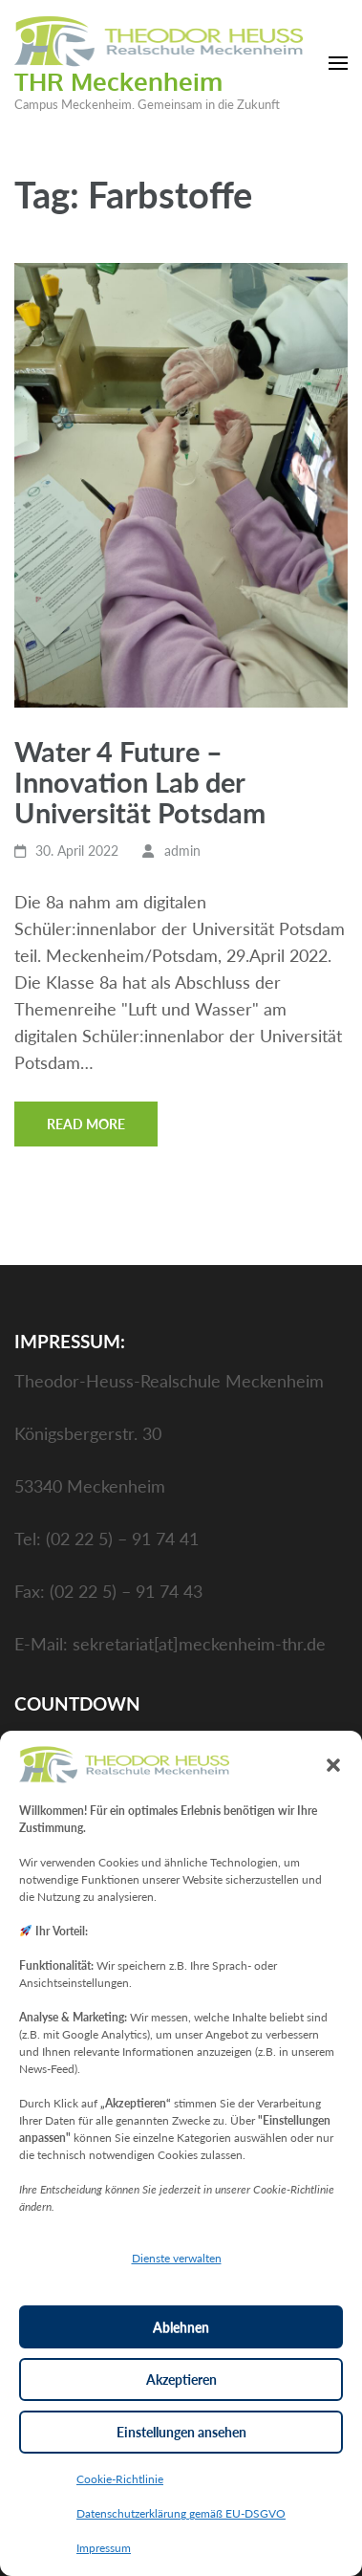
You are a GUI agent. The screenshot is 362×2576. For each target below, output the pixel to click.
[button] (333, 1764)
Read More (86, 1124)
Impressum (103, 2548)
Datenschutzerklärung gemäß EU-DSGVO (181, 2513)
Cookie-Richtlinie (119, 2479)
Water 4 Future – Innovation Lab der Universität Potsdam (140, 781)
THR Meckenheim (118, 81)
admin (182, 850)
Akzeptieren (181, 2379)
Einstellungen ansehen (181, 2432)
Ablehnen (181, 2327)
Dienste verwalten (177, 2258)
